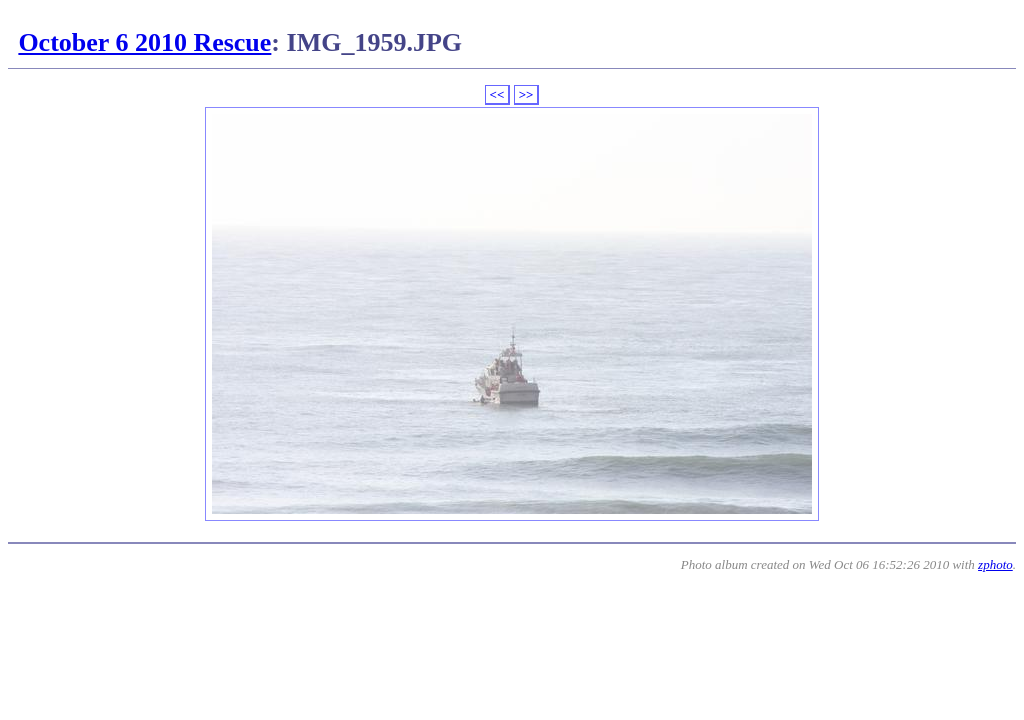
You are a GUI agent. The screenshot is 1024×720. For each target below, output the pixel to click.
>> (526, 94)
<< (497, 94)
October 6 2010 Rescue (144, 42)
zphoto (995, 564)
